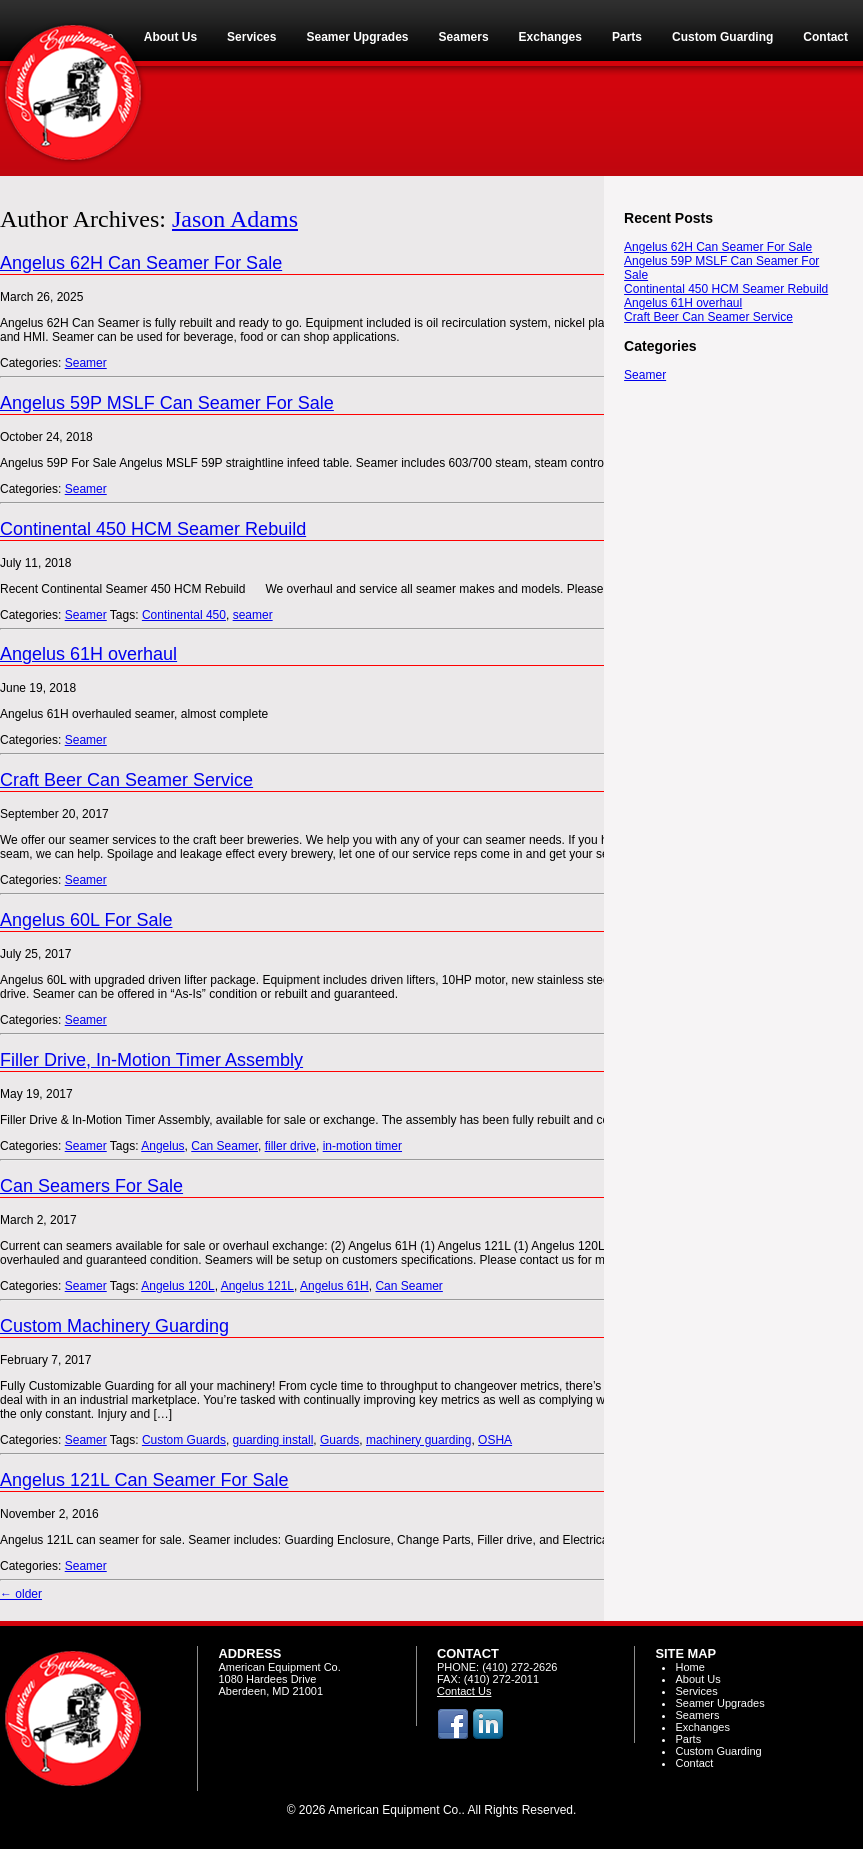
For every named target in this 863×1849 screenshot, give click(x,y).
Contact (694, 1763)
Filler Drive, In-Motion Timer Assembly (151, 1060)
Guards (339, 1440)
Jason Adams (235, 219)
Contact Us (464, 1691)
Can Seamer (224, 1146)
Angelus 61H (334, 1286)
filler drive (290, 1146)
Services (696, 1691)
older (21, 1594)
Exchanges (702, 1727)
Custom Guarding (718, 1751)
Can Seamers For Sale (91, 1186)
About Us (697, 1679)
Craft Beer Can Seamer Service (126, 780)
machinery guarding (418, 1440)
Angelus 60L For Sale (86, 920)
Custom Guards (184, 1440)
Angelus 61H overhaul (88, 654)
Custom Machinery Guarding (114, 1326)
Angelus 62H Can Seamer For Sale (141, 263)
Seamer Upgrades (719, 1703)
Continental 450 (184, 615)
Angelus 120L (177, 1286)
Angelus (162, 1146)
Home (689, 1667)
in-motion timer (362, 1146)
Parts (688, 1739)
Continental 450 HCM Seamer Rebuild (153, 529)
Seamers (697, 1715)
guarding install (273, 1440)
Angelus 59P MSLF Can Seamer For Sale (167, 403)
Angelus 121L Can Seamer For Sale (144, 1480)
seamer (253, 615)
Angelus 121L (257, 1286)
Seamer (86, 363)
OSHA (495, 1440)
